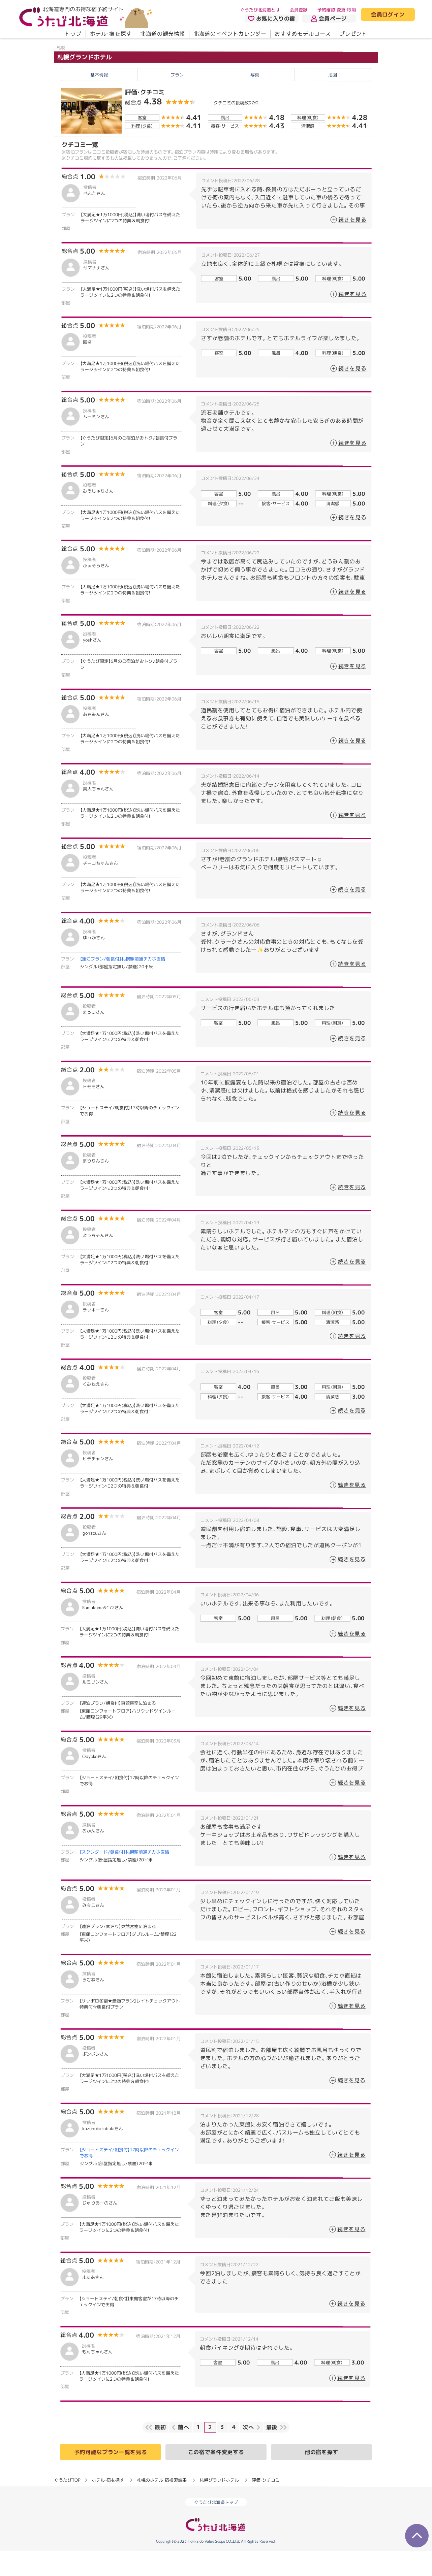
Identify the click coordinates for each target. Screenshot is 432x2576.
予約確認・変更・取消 (336, 10)
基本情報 (99, 100)
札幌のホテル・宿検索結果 (162, 2505)
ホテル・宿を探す (111, 33)
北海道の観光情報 (162, 33)
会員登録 (298, 10)
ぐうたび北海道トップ (216, 2527)
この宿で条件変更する (216, 2477)
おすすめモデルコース (303, 33)
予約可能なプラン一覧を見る (110, 2477)
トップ (73, 33)
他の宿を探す (321, 2477)
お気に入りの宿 (271, 18)
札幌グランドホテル (84, 82)
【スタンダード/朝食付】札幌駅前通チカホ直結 (124, 1877)
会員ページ (329, 18)
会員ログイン (388, 15)
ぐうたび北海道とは (260, 10)
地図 (332, 100)
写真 (254, 100)
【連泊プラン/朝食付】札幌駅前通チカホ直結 (122, 984)
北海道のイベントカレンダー (229, 33)
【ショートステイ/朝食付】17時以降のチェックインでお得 (129, 2178)
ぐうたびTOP (67, 2505)
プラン (177, 100)
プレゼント (353, 33)
